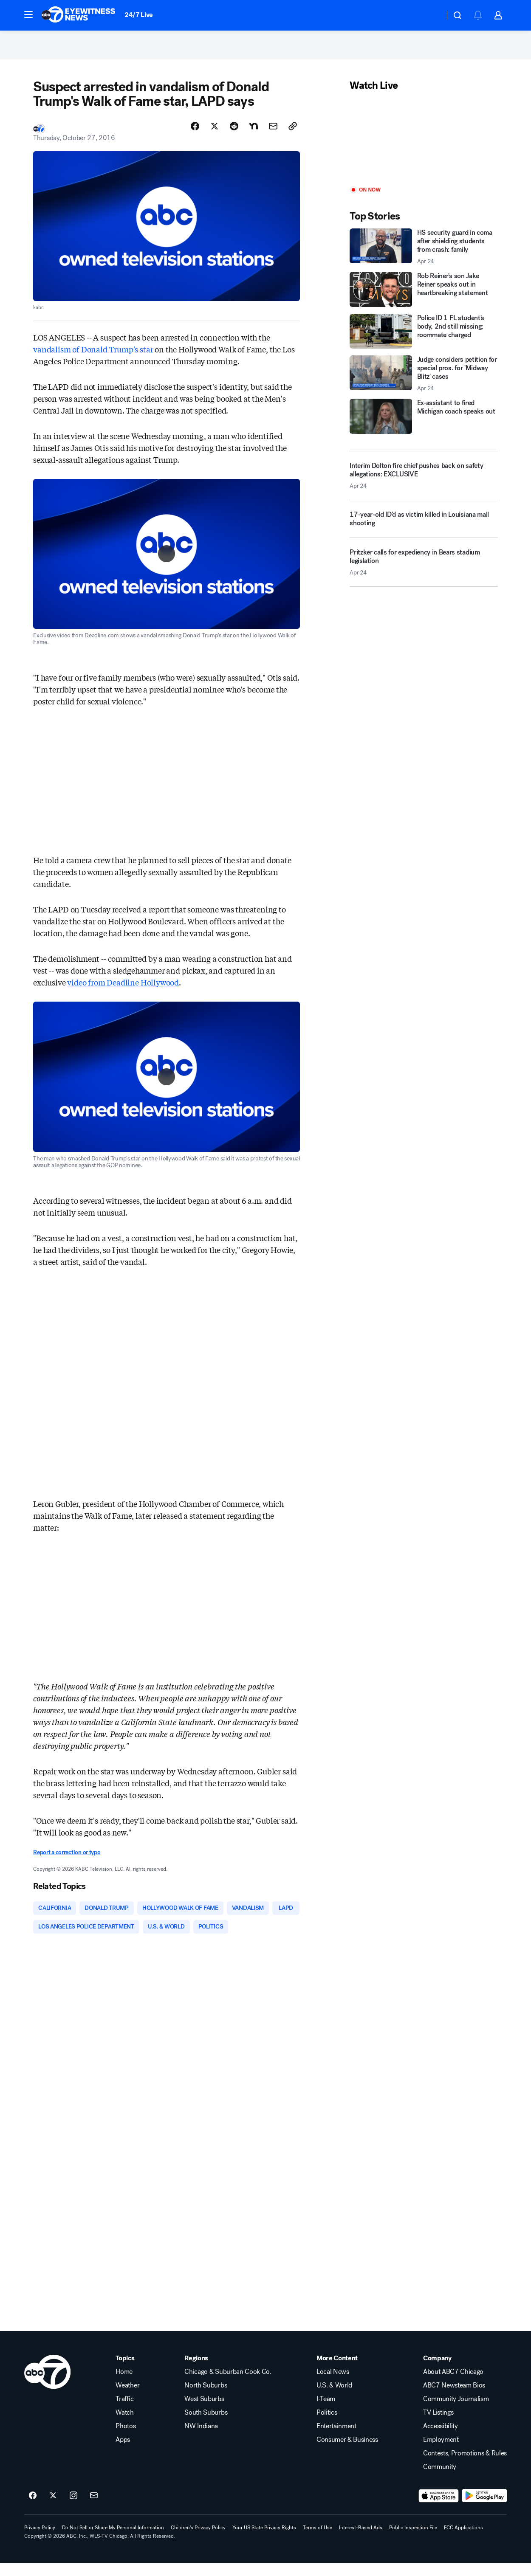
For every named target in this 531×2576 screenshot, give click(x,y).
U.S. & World (334, 2398)
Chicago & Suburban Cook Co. (227, 2384)
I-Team (325, 2411)
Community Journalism (456, 2411)
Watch (124, 2425)
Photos (126, 2438)
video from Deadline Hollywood (123, 991)
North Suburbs (205, 2398)
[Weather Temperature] (431, 15)
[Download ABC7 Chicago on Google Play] (484, 2508)
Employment (441, 2452)
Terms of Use (317, 2540)
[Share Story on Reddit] (234, 135)
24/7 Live (138, 14)
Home (124, 2384)
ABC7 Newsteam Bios (454, 2398)
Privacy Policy (39, 2540)
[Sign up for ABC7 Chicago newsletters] (93, 2508)
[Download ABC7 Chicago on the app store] (438, 2508)
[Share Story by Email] (273, 135)
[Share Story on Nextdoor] (253, 135)
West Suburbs (204, 2411)
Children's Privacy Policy (198, 2540)
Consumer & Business (347, 2452)
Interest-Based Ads (360, 2540)
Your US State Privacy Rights (264, 2540)
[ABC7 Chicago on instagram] (73, 2508)
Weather (127, 2398)
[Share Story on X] (214, 135)
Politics (326, 2425)
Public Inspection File (413, 2540)
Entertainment (336, 2438)
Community (439, 2479)
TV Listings (438, 2425)
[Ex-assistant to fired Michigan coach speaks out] (424, 425)
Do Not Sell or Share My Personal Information (113, 2540)
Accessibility (440, 2438)
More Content (337, 2371)
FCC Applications (463, 2540)
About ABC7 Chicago (453, 2384)
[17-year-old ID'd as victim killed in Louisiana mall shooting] (424, 531)
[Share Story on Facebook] (195, 135)
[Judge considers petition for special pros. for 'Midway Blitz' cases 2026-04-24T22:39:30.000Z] (424, 383)
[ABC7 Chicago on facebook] (32, 2508)
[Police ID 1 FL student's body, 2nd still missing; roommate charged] (424, 340)
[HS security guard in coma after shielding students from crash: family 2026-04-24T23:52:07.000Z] (424, 256)
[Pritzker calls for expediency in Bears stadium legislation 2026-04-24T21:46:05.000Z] (424, 575)
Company (437, 2371)
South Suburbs (205, 2425)
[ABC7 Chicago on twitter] (53, 2508)
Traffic (124, 2411)
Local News (332, 2384)
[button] (28, 14)
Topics (125, 2371)
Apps (123, 2452)
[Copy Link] (292, 135)
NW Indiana (201, 2438)
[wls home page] (47, 2384)
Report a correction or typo (66, 1862)
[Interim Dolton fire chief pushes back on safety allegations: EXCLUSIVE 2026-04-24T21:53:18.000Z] (424, 485)
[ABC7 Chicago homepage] (78, 15)
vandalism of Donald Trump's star (93, 358)
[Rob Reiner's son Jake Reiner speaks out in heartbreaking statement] (424, 298)
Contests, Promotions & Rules (465, 2466)
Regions (196, 2371)
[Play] (424, 148)
